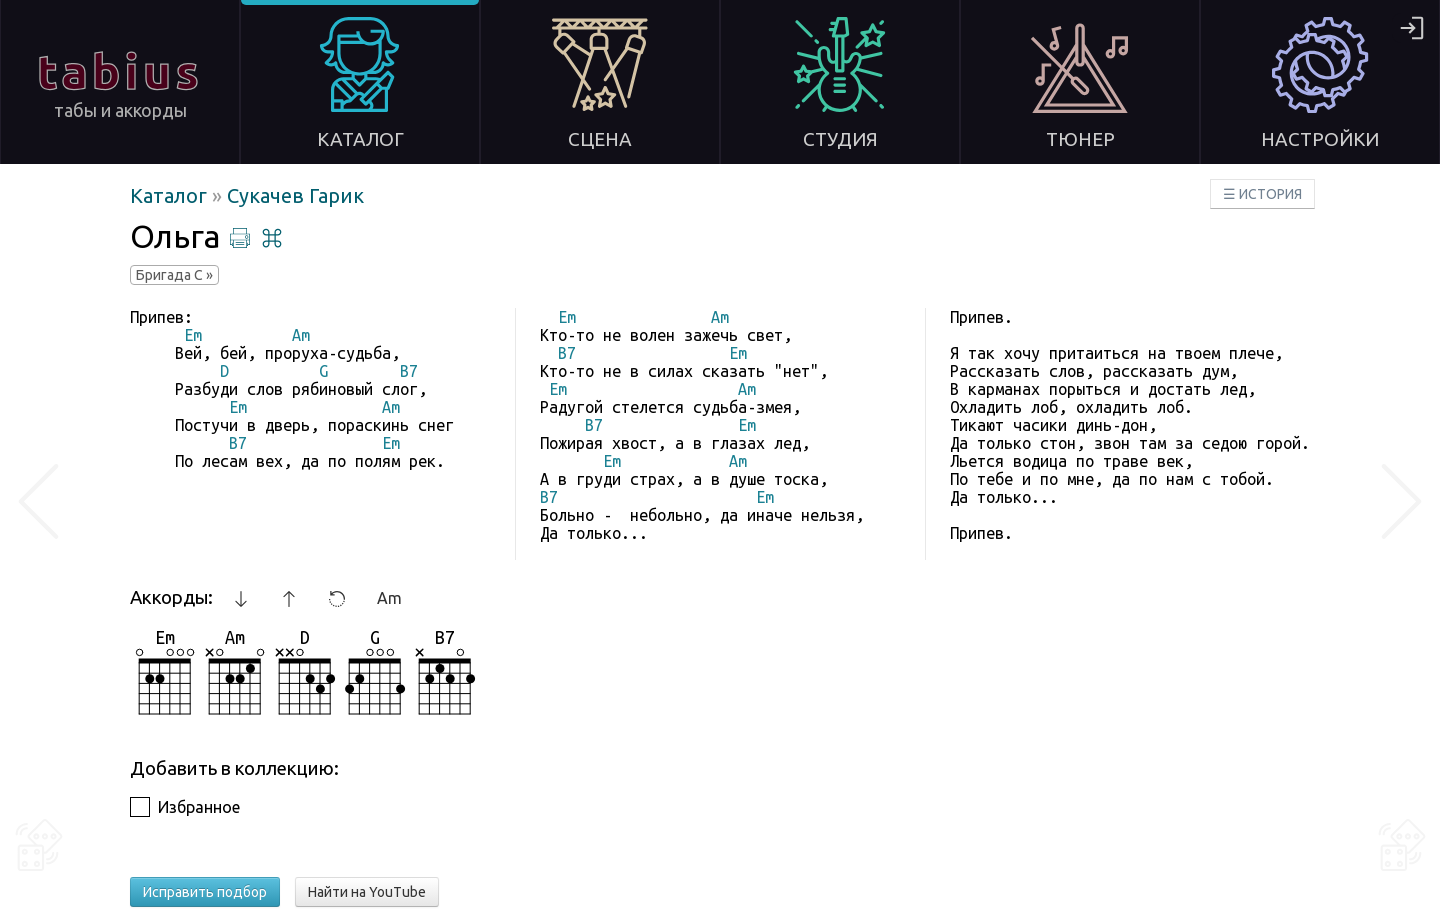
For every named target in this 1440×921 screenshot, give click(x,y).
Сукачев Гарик (295, 195)
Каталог (171, 195)
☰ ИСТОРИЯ (1262, 194)
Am (389, 598)
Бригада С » (174, 275)
